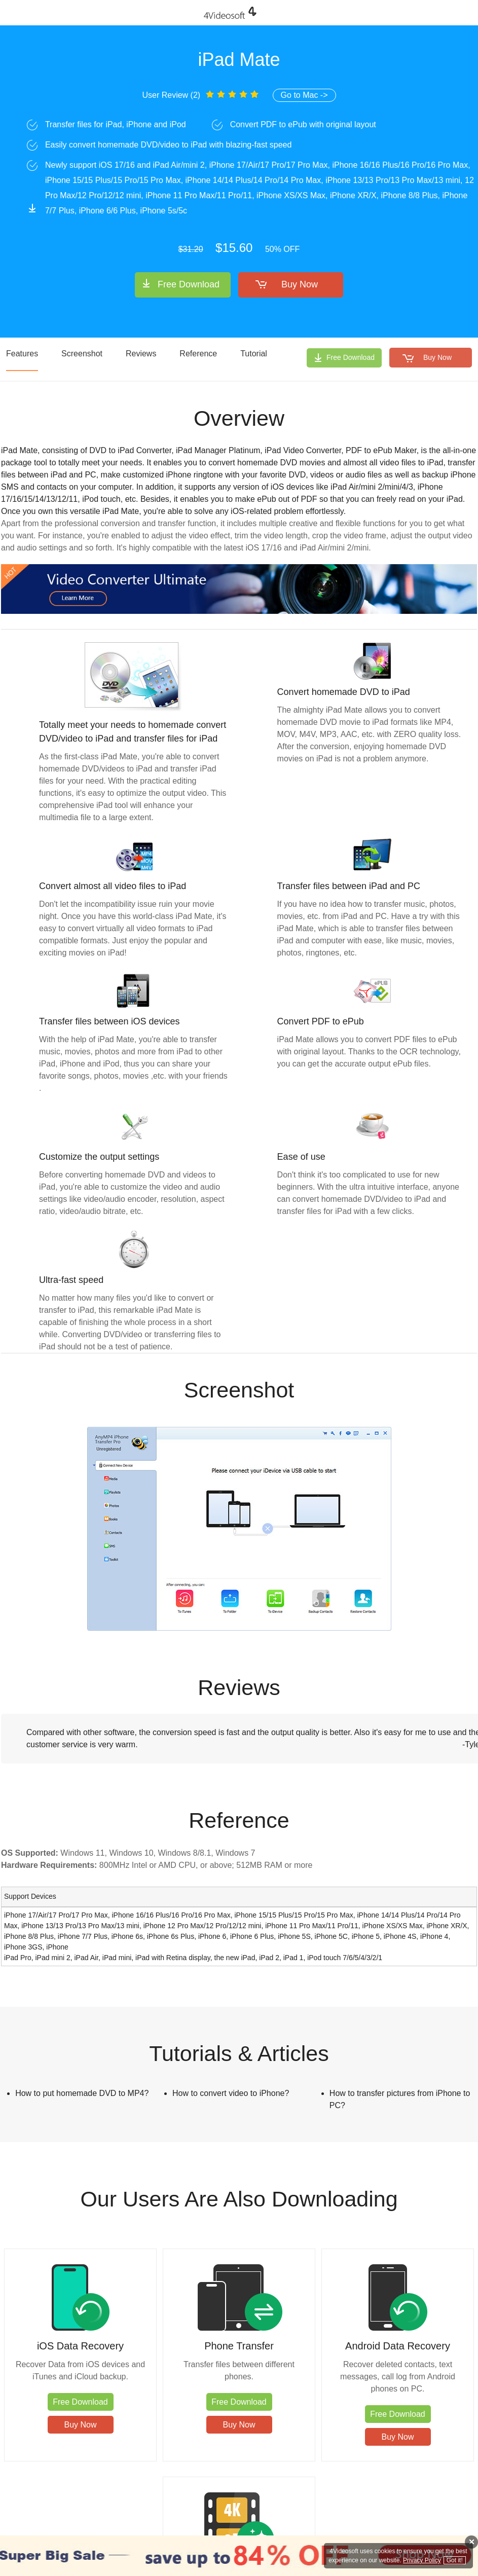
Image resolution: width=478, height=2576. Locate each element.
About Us (365, 2530)
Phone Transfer (179, 2337)
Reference (198, 353)
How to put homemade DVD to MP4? (82, 2093)
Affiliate (397, 2530)
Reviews (141, 353)
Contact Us (277, 2530)
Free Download (188, 284)
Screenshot (81, 353)
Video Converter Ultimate (417, 2345)
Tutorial (253, 353)
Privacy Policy (323, 2530)
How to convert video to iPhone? (230, 2093)
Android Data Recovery (298, 2345)
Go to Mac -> (304, 95)
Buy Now (299, 284)
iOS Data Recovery (60, 2337)
